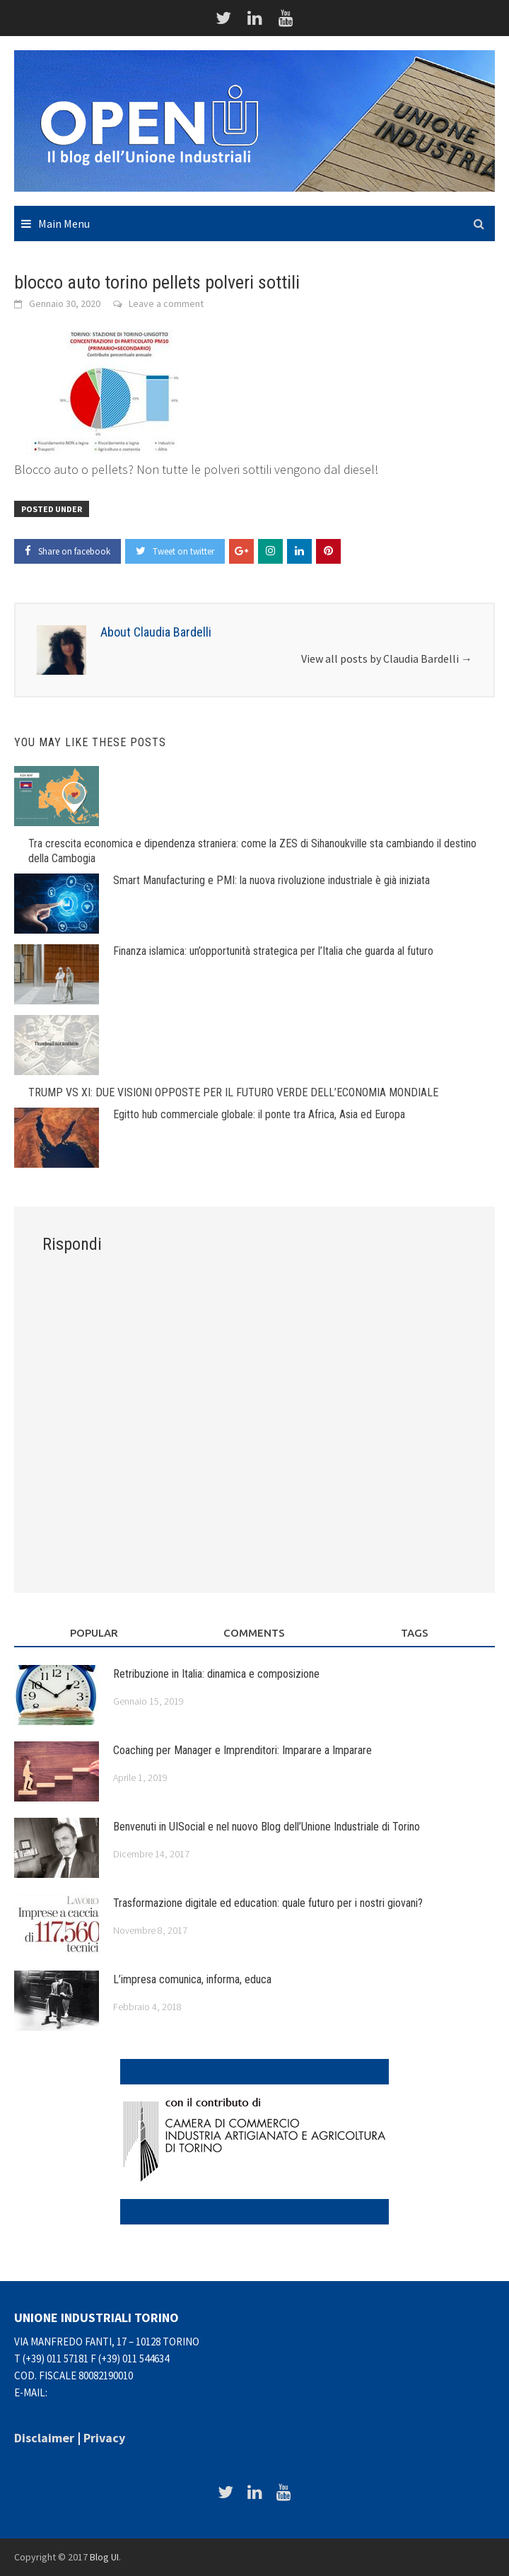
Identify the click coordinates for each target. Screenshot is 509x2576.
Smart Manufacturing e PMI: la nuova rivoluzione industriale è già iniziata (271, 880)
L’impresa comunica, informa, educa (192, 1979)
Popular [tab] (94, 1633)
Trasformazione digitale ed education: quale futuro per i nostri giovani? (268, 1903)
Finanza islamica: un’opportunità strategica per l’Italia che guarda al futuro (273, 951)
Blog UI (104, 2557)
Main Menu (64, 223)
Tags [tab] (414, 1633)
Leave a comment (166, 303)
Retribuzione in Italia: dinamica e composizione (216, 1674)
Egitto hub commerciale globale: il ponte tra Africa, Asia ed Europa (259, 1114)
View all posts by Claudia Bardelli (386, 658)
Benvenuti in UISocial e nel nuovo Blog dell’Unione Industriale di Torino (266, 1826)
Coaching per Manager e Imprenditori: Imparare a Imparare (242, 1750)
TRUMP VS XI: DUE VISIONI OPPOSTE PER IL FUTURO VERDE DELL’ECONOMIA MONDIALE (233, 1092)
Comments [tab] (254, 1633)
